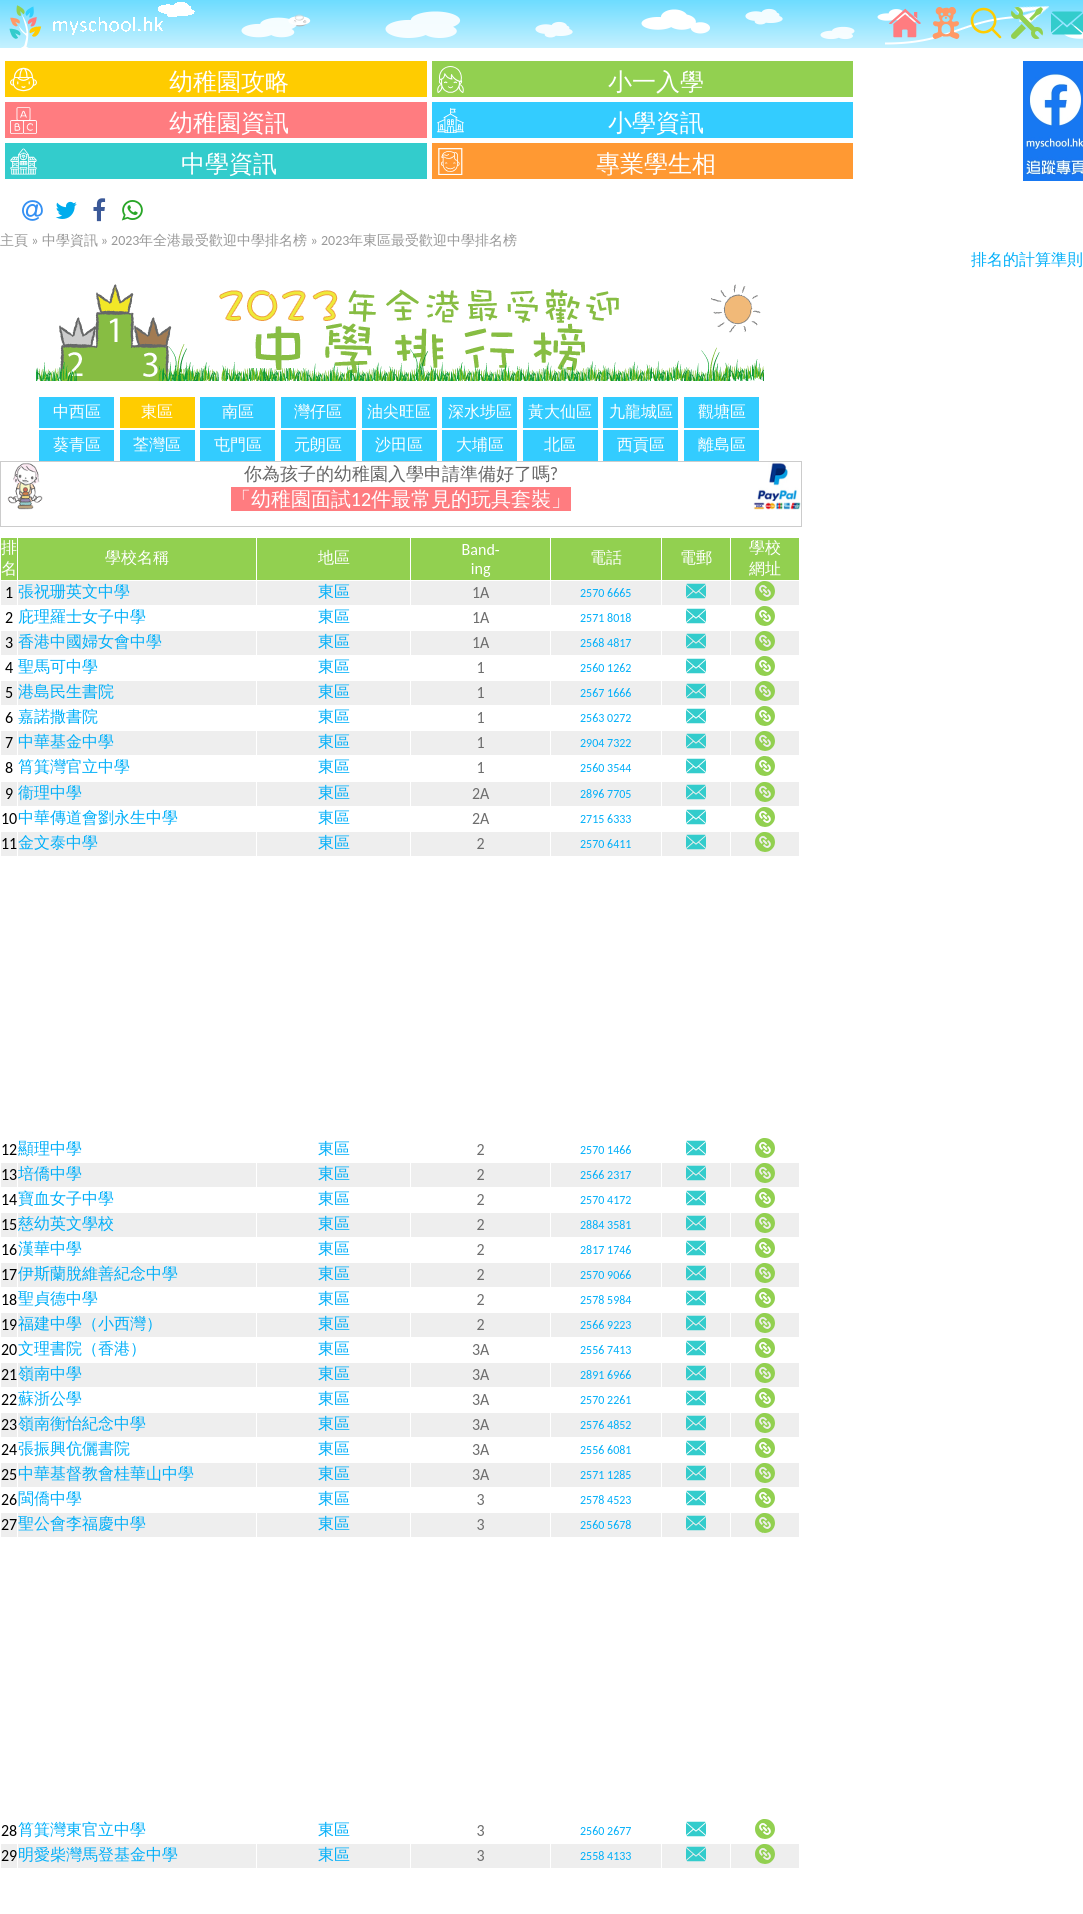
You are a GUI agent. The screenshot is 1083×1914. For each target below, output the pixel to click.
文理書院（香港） (82, 1348)
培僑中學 (50, 1173)
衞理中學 (50, 792)
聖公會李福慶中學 (82, 1523)
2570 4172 (605, 1200)
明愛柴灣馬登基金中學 (98, 1854)
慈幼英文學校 (66, 1223)
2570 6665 (605, 593)
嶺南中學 (50, 1373)
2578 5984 (605, 1300)
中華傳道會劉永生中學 (98, 817)
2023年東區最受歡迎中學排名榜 (419, 240)
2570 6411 (605, 844)
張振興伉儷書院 (74, 1448)
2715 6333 (605, 819)
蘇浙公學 (50, 1398)
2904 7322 (605, 743)
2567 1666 (605, 693)
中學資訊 (70, 240)
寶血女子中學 (66, 1198)
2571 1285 (605, 1475)
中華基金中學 (66, 741)
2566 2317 (605, 1175)
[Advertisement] (400, 997)
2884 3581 (605, 1225)
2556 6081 (605, 1450)
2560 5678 (605, 1525)
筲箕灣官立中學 (74, 766)
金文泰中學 (58, 842)
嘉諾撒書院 (58, 716)
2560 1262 (605, 668)
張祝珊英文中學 (74, 591)
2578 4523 (605, 1500)
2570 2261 (605, 1400)
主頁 (14, 240)
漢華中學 (50, 1248)
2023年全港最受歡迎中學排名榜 (209, 240)
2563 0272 (605, 718)
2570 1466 (605, 1150)
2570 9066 (605, 1275)
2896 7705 (605, 794)
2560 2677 (605, 1831)
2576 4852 (605, 1425)
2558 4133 (605, 1856)
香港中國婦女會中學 (90, 641)
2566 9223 (605, 1325)
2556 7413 (605, 1350)
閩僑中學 (50, 1498)
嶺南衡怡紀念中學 (82, 1423)
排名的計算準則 (1027, 259)
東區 (334, 591)
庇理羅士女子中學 (82, 616)
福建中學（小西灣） (90, 1323)
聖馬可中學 (58, 666)
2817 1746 (605, 1250)
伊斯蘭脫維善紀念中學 (98, 1273)
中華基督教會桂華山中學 (106, 1473)
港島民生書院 (66, 691)
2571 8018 (605, 618)
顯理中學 (50, 1148)
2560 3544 (605, 768)
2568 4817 (605, 643)
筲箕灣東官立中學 (82, 1829)
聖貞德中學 (58, 1298)
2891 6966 (605, 1375)
